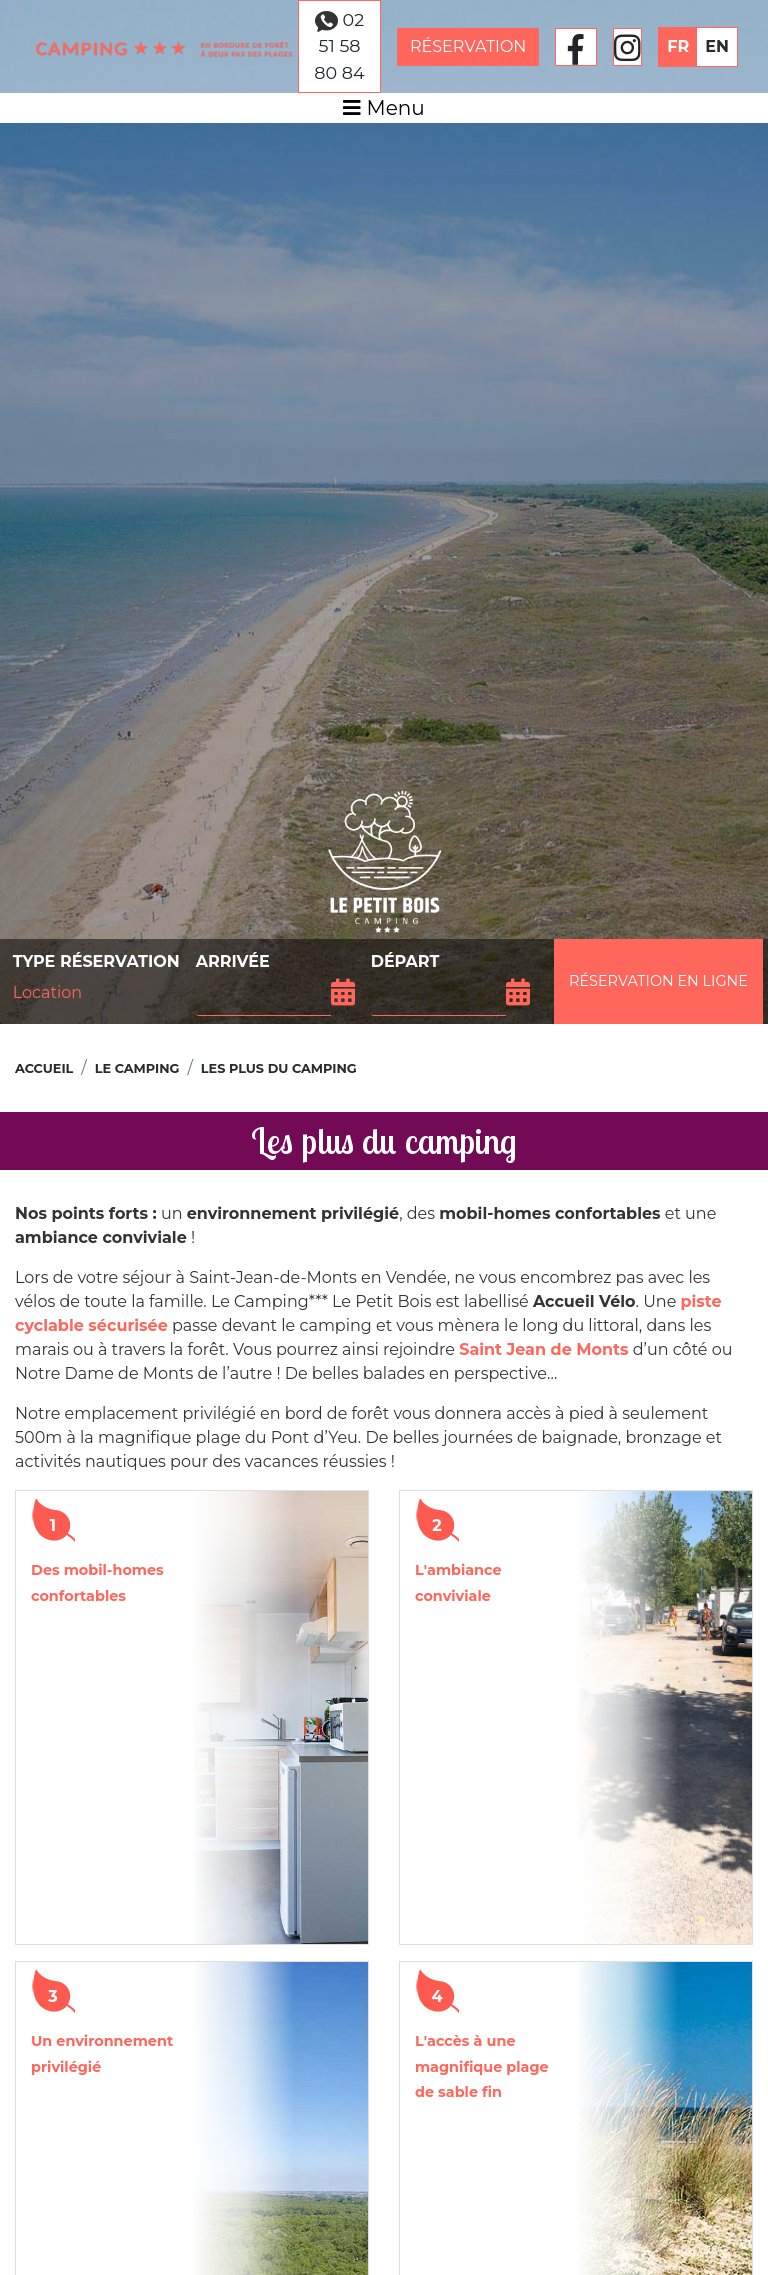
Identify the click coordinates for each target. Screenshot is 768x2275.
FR (678, 46)
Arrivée (233, 961)
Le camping (137, 1068)
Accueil (44, 1068)
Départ (405, 961)
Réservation (468, 46)
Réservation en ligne (658, 981)
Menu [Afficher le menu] (383, 108)
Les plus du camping (279, 1068)
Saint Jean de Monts (543, 1349)
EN (717, 46)
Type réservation (96, 961)
